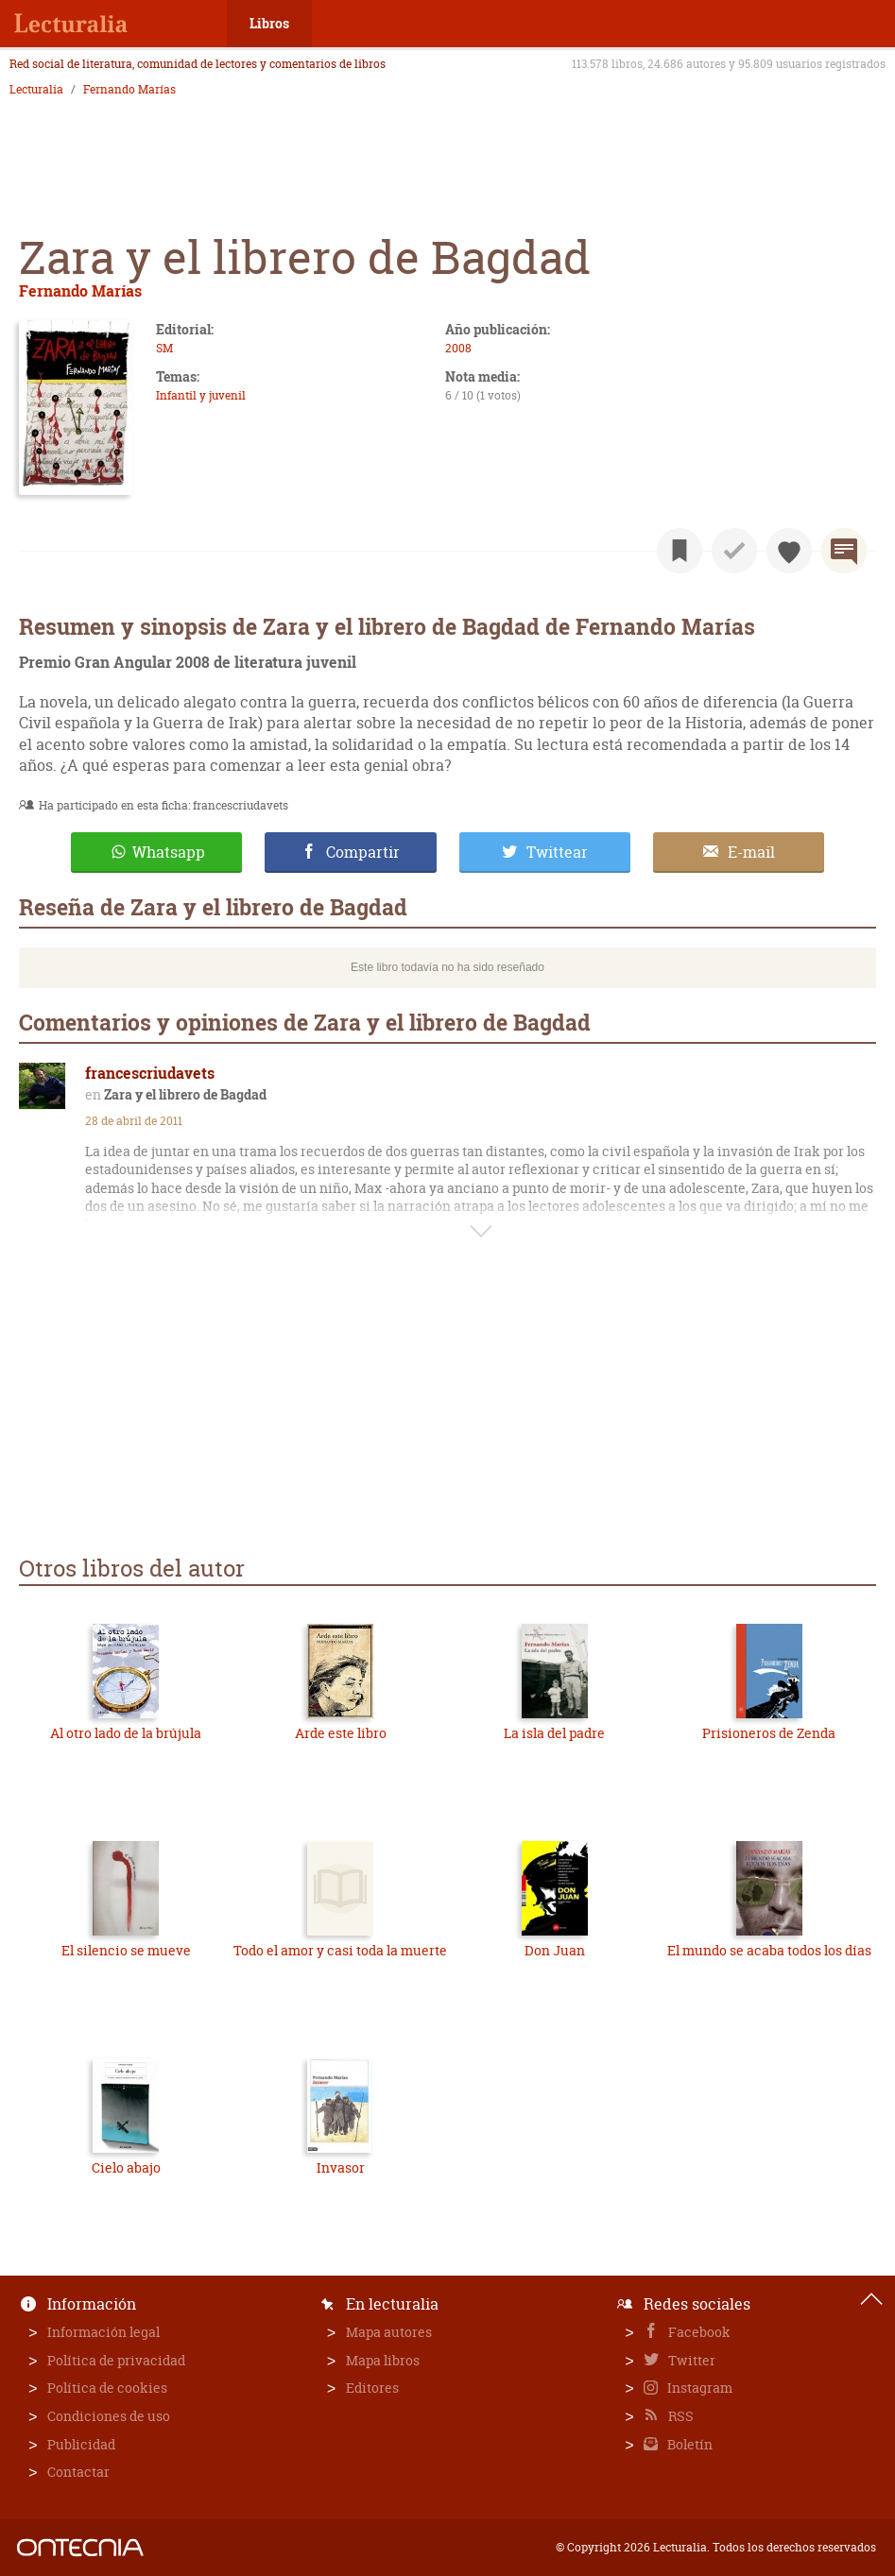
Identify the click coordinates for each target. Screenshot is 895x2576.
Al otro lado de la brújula (125, 1733)
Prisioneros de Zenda (768, 1733)
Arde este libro (341, 1733)
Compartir (363, 852)
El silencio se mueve (126, 1950)
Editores (372, 2388)
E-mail (751, 852)
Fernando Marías (129, 89)
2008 (458, 348)
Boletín (688, 2444)
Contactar (78, 2472)
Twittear (557, 852)
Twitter (690, 2360)
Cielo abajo (126, 2167)
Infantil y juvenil (201, 395)
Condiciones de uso (108, 2416)
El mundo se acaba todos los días (769, 1950)
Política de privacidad (116, 2360)
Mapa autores (389, 2332)
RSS (679, 2416)
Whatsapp (168, 852)
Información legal (103, 2332)
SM (164, 348)
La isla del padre (554, 1733)
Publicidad (81, 2444)
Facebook (698, 2332)
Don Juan (555, 1950)
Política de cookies (107, 2388)
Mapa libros (383, 2360)
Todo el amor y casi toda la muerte (340, 1950)
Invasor (341, 2167)
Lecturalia (36, 89)
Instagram (698, 2388)
